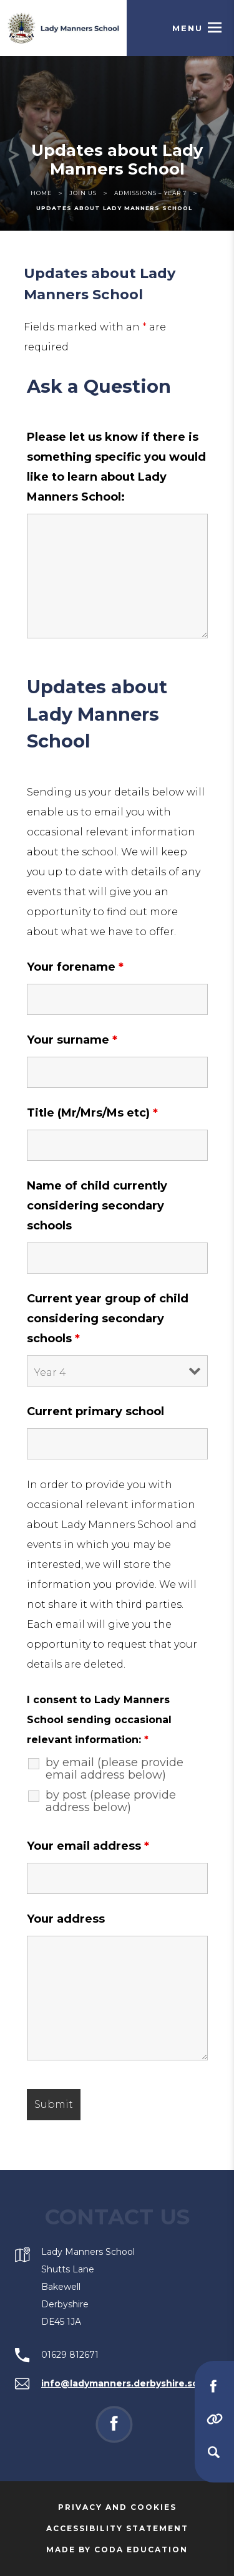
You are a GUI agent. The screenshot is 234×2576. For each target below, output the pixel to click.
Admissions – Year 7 (150, 193)
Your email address (88, 1846)
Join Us (83, 193)
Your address (66, 1919)
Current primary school (95, 1411)
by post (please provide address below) (111, 1801)
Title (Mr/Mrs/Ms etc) (92, 1113)
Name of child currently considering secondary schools (97, 1206)
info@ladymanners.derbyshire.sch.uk (129, 2383)
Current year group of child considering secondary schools (107, 1318)
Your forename (75, 967)
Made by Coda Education (134, 2549)
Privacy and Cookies (117, 2507)
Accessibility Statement (117, 2528)
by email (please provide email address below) (114, 1768)
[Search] (213, 2452)
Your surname (72, 1040)
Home (41, 193)
